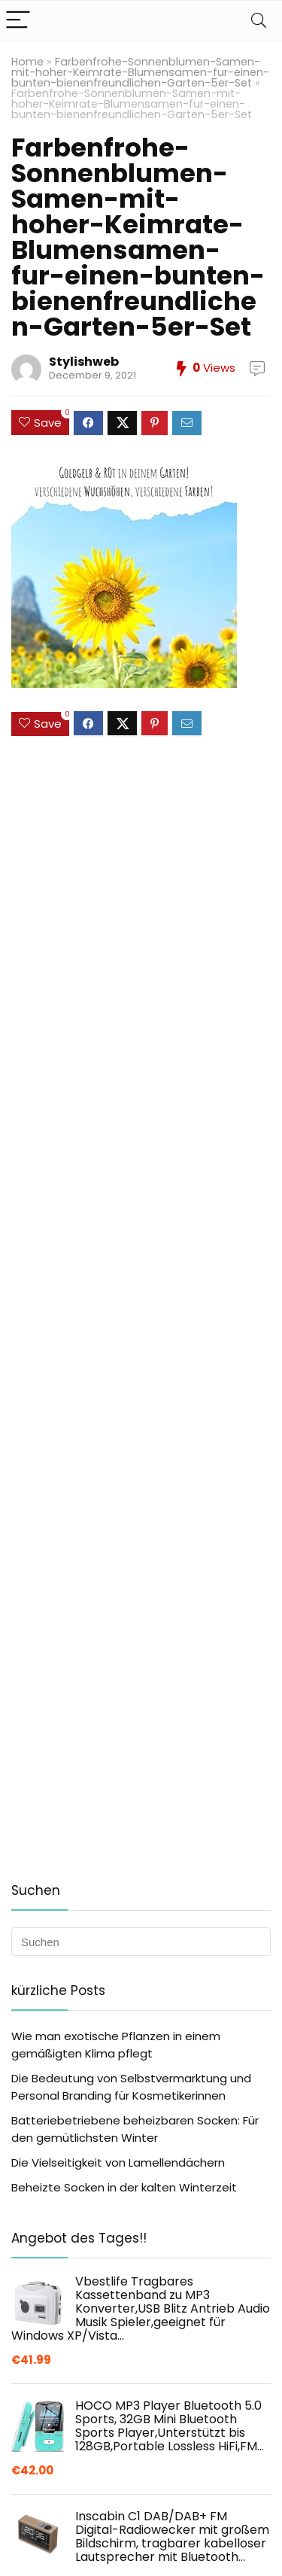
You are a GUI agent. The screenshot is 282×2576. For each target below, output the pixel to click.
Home (27, 61)
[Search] (259, 21)
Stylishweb (84, 361)
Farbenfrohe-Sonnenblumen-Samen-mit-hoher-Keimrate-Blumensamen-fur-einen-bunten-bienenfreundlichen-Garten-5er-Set (140, 72)
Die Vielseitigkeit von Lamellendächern (118, 2162)
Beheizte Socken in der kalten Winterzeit (124, 2187)
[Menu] (18, 21)
